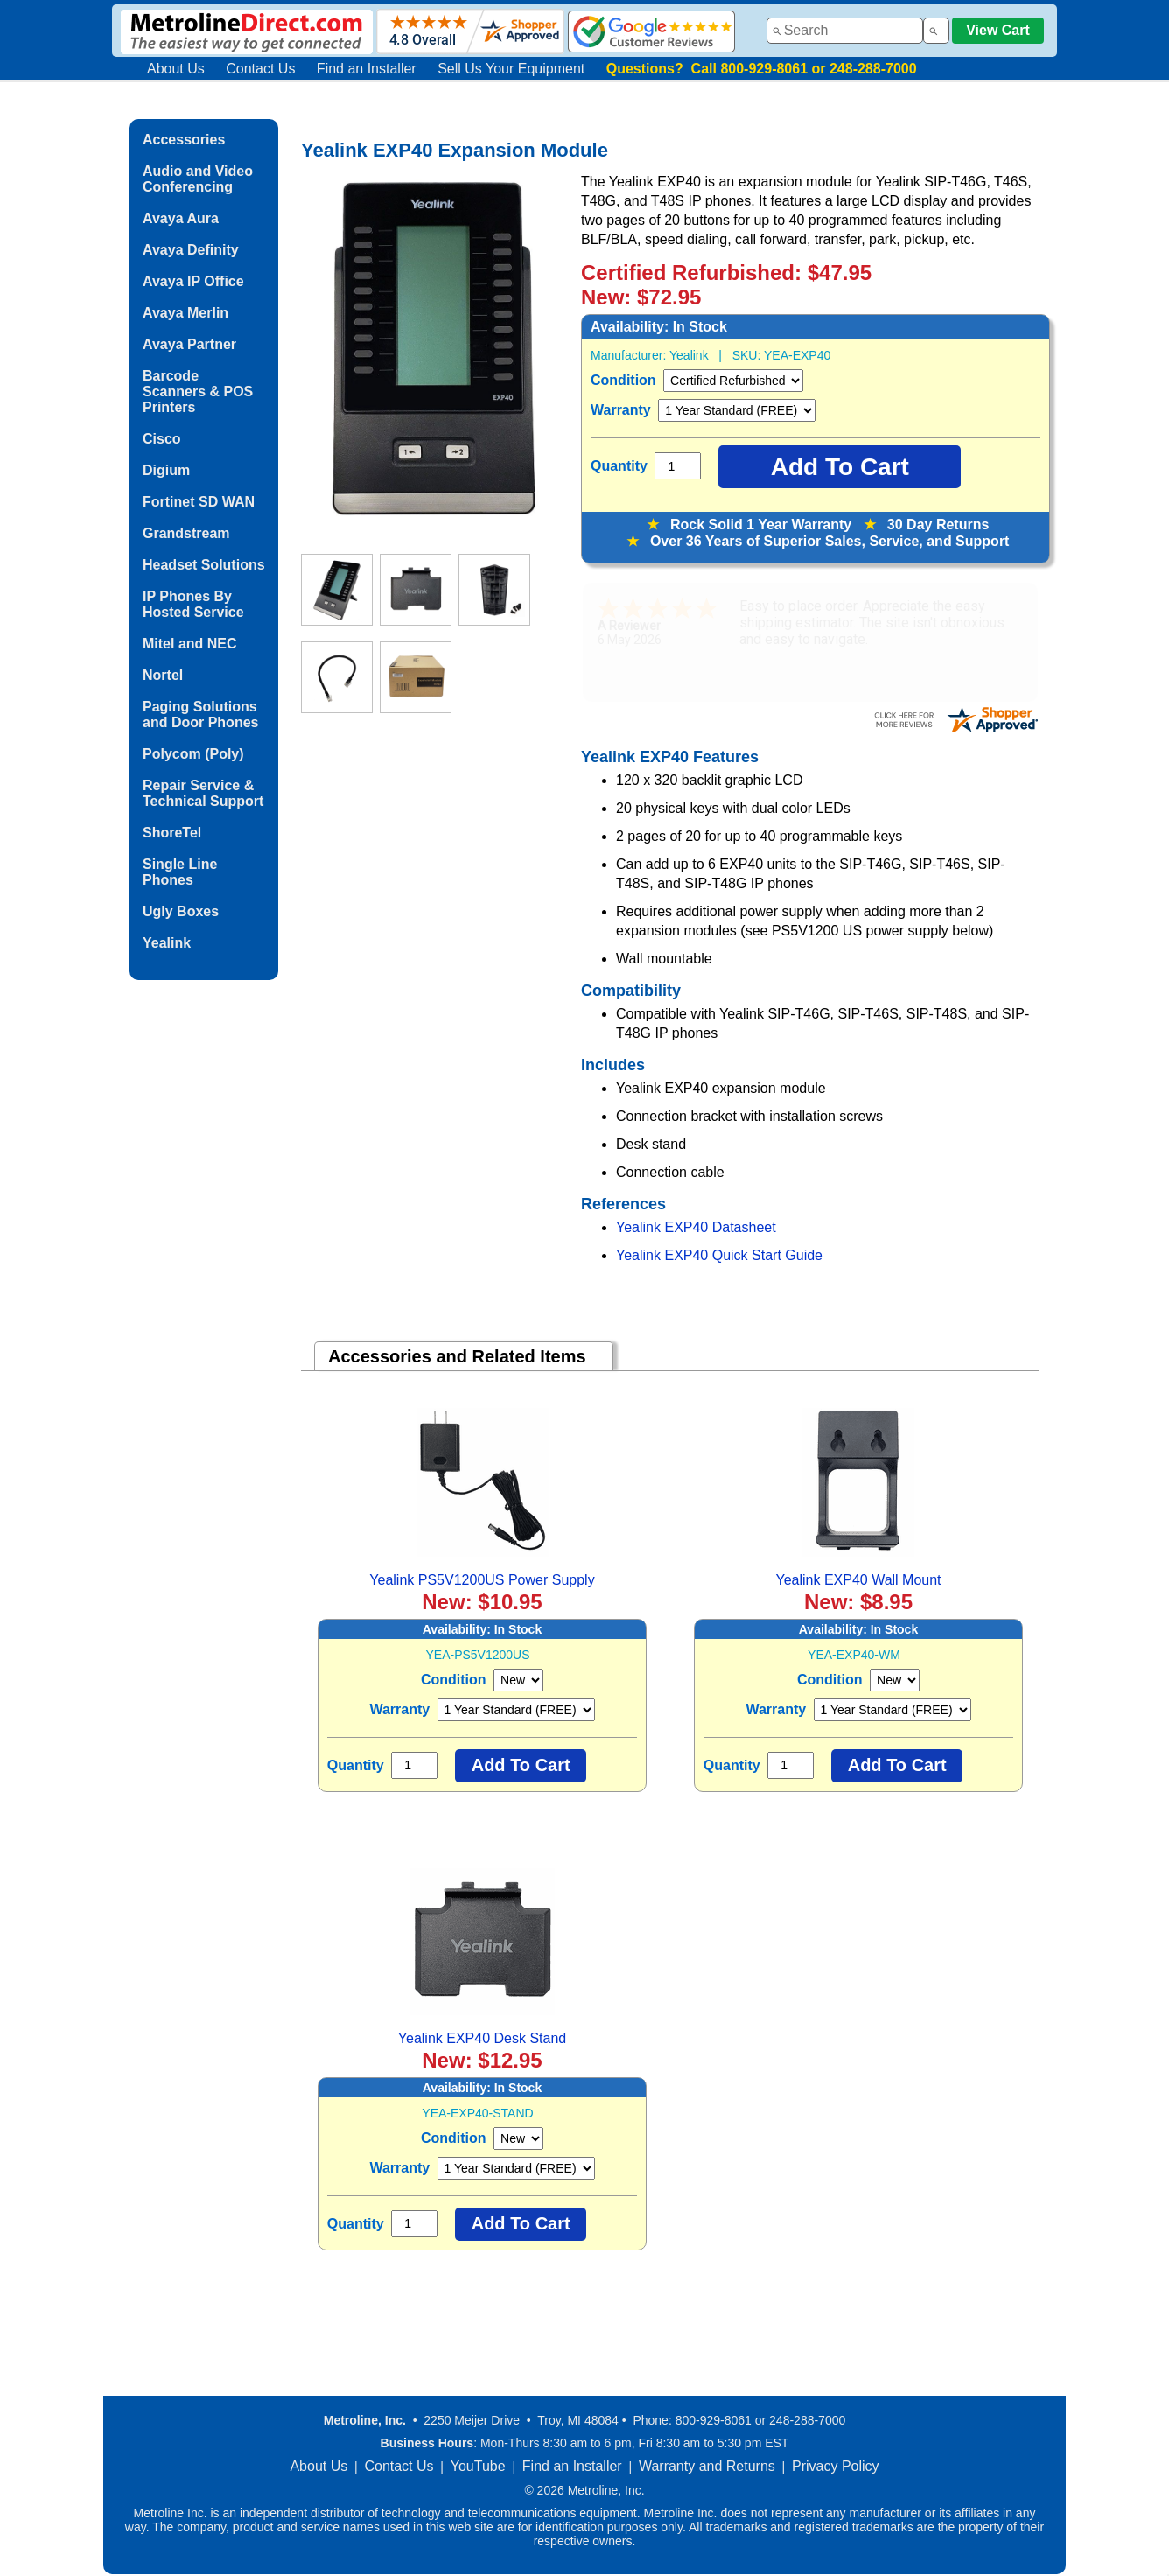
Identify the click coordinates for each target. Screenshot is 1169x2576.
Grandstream (186, 533)
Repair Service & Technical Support (203, 793)
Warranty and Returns (707, 2466)
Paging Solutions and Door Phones (200, 714)
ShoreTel (172, 832)
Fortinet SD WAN (199, 501)
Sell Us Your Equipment (511, 68)
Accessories (184, 139)
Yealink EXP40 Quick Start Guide (719, 1255)
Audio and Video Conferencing (198, 179)
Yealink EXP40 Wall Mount (858, 1579)
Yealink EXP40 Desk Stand (482, 2038)
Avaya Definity (191, 249)
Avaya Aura (181, 218)
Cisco (162, 438)
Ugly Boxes (181, 911)
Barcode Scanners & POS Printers (198, 391)
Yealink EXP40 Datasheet (696, 1227)
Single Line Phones (180, 872)
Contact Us (260, 68)
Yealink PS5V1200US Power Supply (481, 1579)
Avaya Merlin (185, 312)
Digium (166, 470)
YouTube (478, 2466)
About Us (176, 68)
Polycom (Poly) (193, 753)
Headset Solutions (204, 564)
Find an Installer (366, 68)
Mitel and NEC (190, 643)
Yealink (167, 942)
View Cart (998, 30)
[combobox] (844, 31)
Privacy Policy (835, 2466)
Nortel (163, 675)
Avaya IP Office (193, 281)
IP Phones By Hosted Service (193, 604)
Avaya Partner (189, 344)
